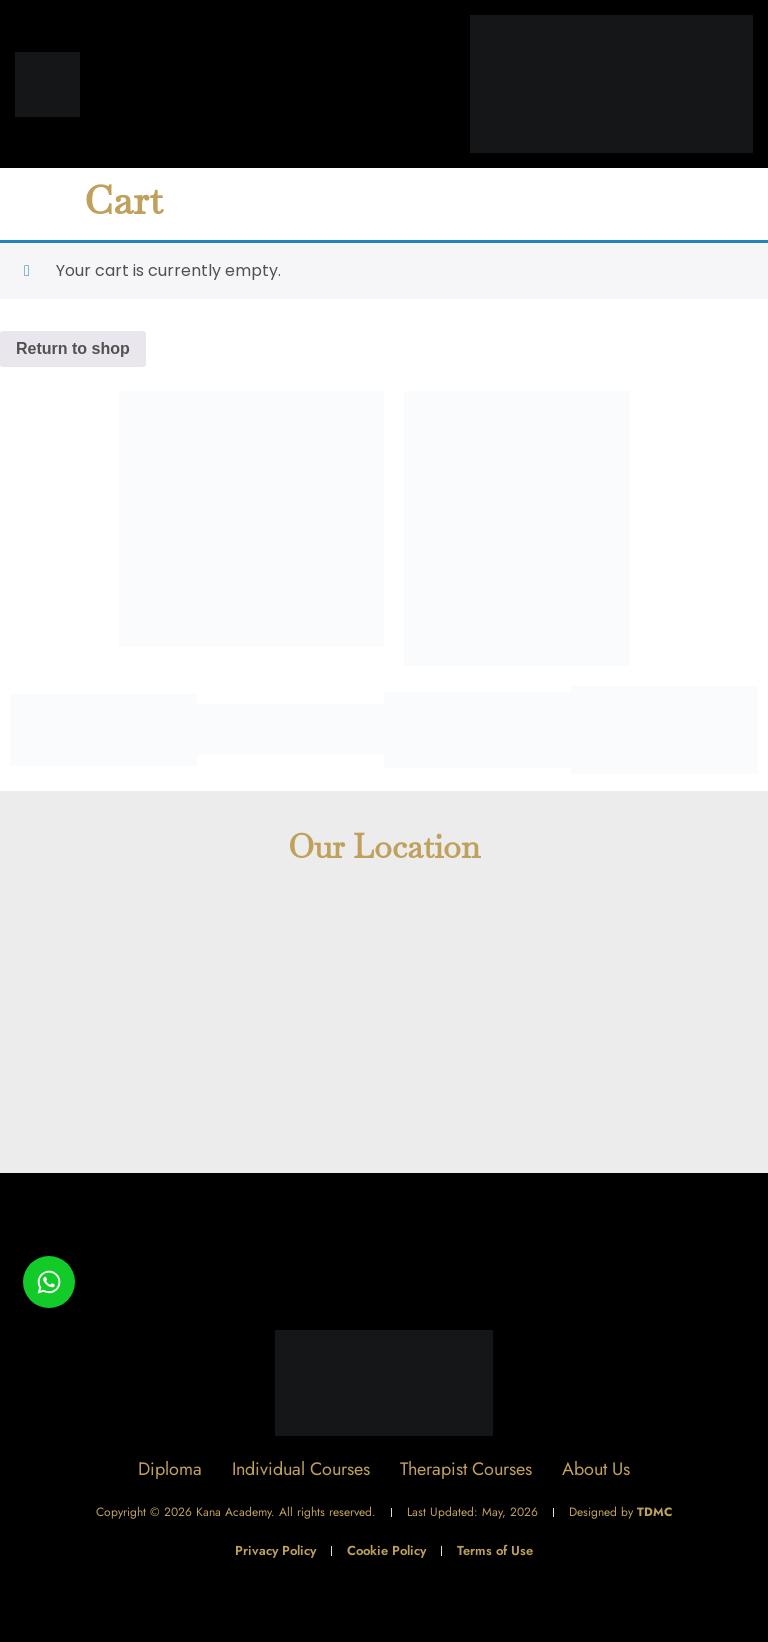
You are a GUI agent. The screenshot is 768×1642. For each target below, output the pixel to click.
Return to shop (73, 348)
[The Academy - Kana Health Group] (384, 1028)
